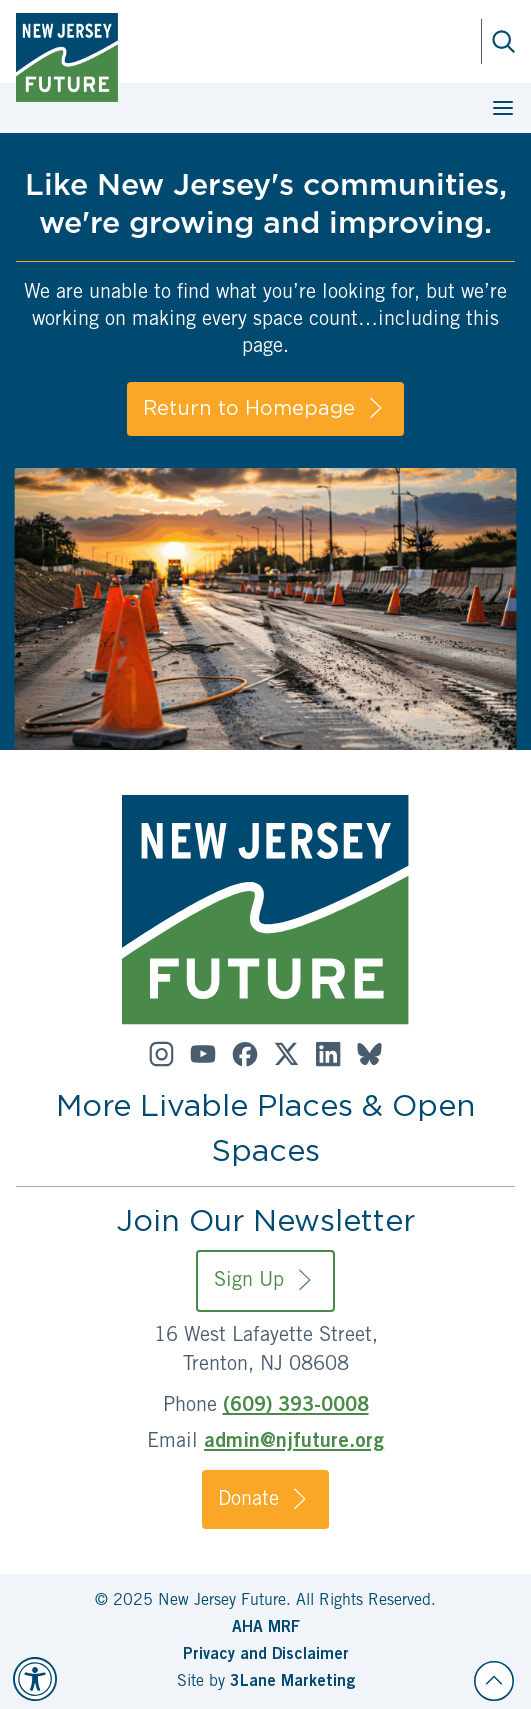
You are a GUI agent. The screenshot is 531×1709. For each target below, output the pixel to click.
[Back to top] (494, 1681)
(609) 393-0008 (296, 1407)
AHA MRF (266, 1628)
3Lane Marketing (292, 1682)
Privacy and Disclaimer (266, 1655)
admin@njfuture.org (294, 1443)
